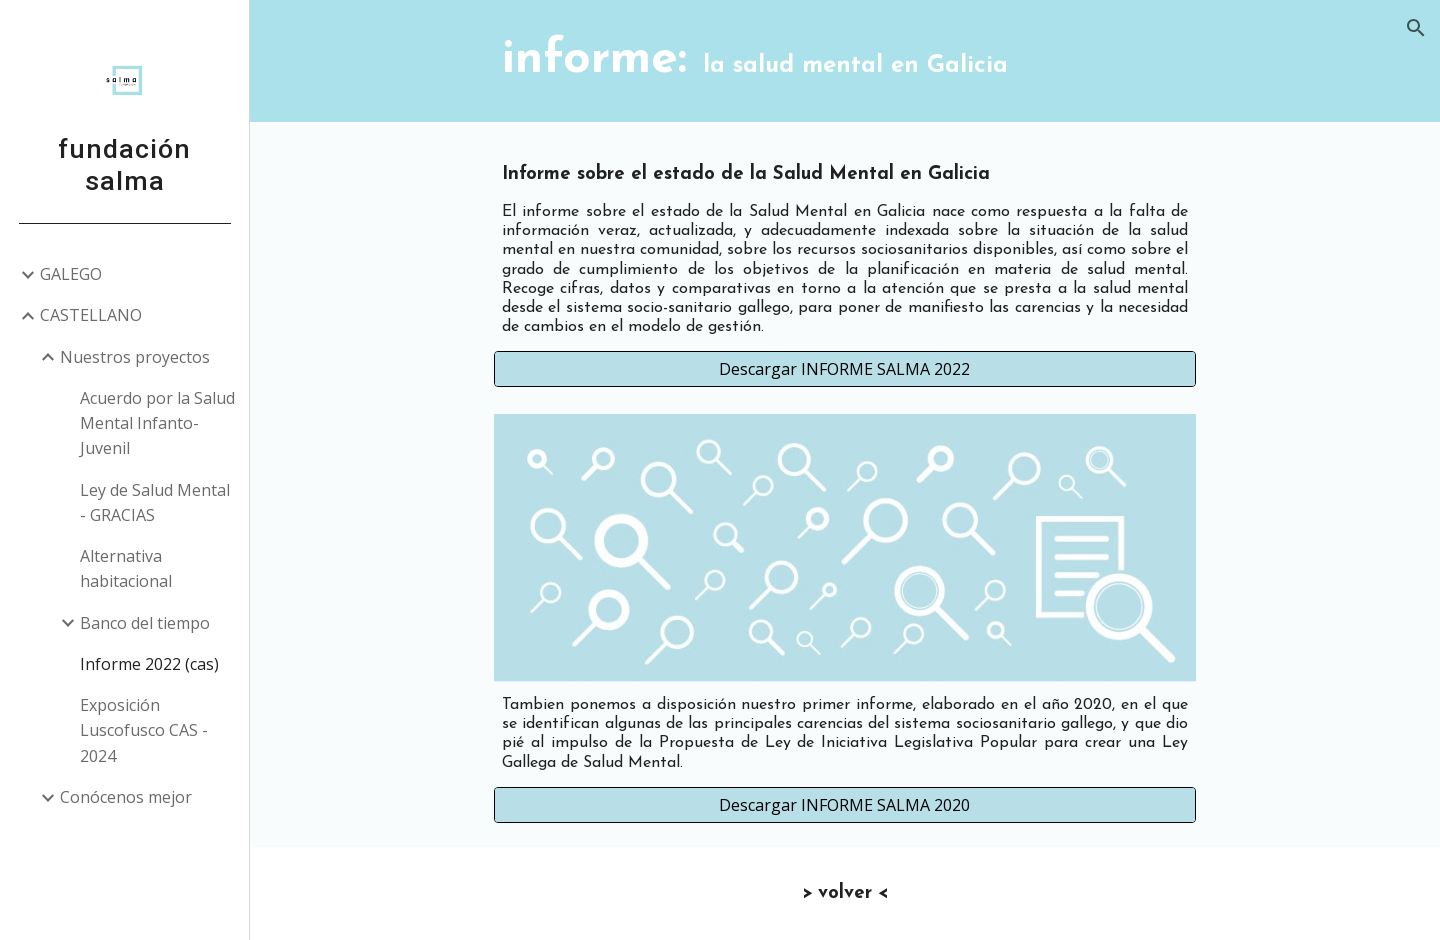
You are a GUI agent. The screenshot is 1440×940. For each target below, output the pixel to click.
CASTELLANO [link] (91, 315)
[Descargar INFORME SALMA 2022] (845, 369)
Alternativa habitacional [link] (126, 568)
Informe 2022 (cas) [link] (149, 664)
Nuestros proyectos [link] (135, 357)
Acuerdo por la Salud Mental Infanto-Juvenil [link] (157, 423)
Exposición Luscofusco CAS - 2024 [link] (144, 730)
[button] (1416, 28)
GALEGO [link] (71, 274)
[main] (845, 61)
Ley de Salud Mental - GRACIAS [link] (155, 502)
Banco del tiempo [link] (145, 623)
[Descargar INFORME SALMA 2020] (845, 805)
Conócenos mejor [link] (126, 797)
